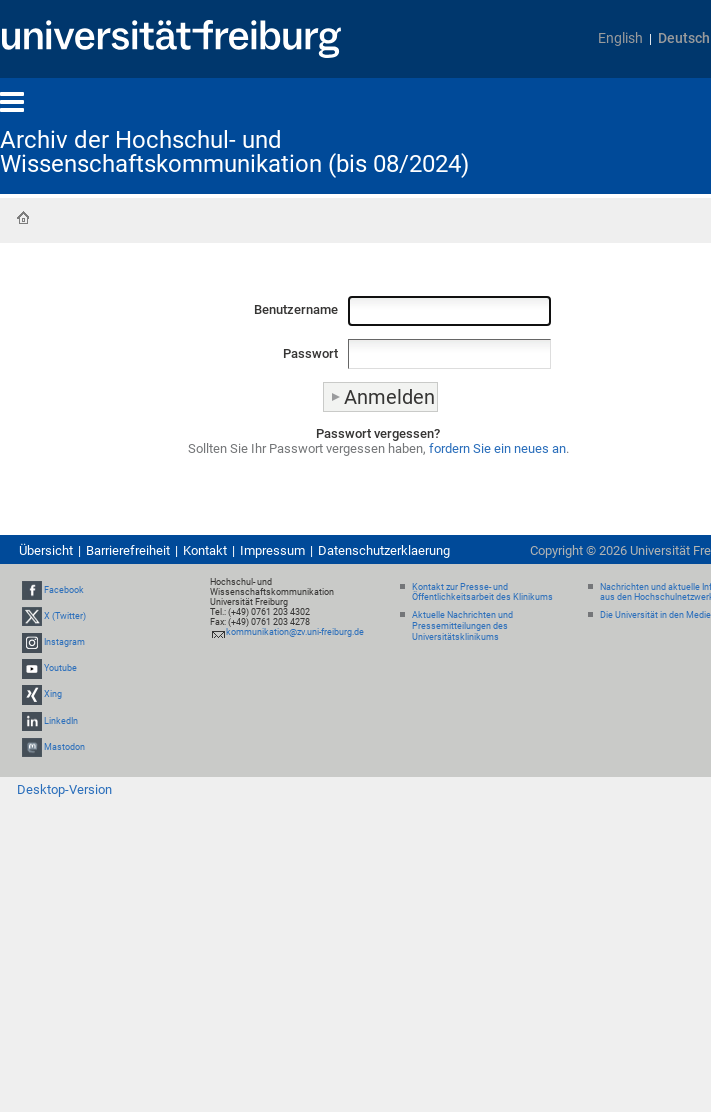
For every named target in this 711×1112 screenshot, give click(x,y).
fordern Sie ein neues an (497, 448)
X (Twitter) (65, 616)
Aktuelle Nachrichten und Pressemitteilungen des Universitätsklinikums (462, 626)
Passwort (310, 353)
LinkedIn (61, 721)
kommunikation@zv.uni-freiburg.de (295, 632)
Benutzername (296, 309)
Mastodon (64, 747)
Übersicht (46, 550)
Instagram (64, 642)
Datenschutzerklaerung (384, 550)
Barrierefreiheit (128, 550)
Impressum (272, 550)
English (620, 38)
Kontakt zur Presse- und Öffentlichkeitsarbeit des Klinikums (482, 592)
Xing (53, 695)
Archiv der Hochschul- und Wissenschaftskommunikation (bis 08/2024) (234, 152)
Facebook (64, 590)
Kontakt (205, 550)
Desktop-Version (64, 789)
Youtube (60, 668)
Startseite (23, 218)
